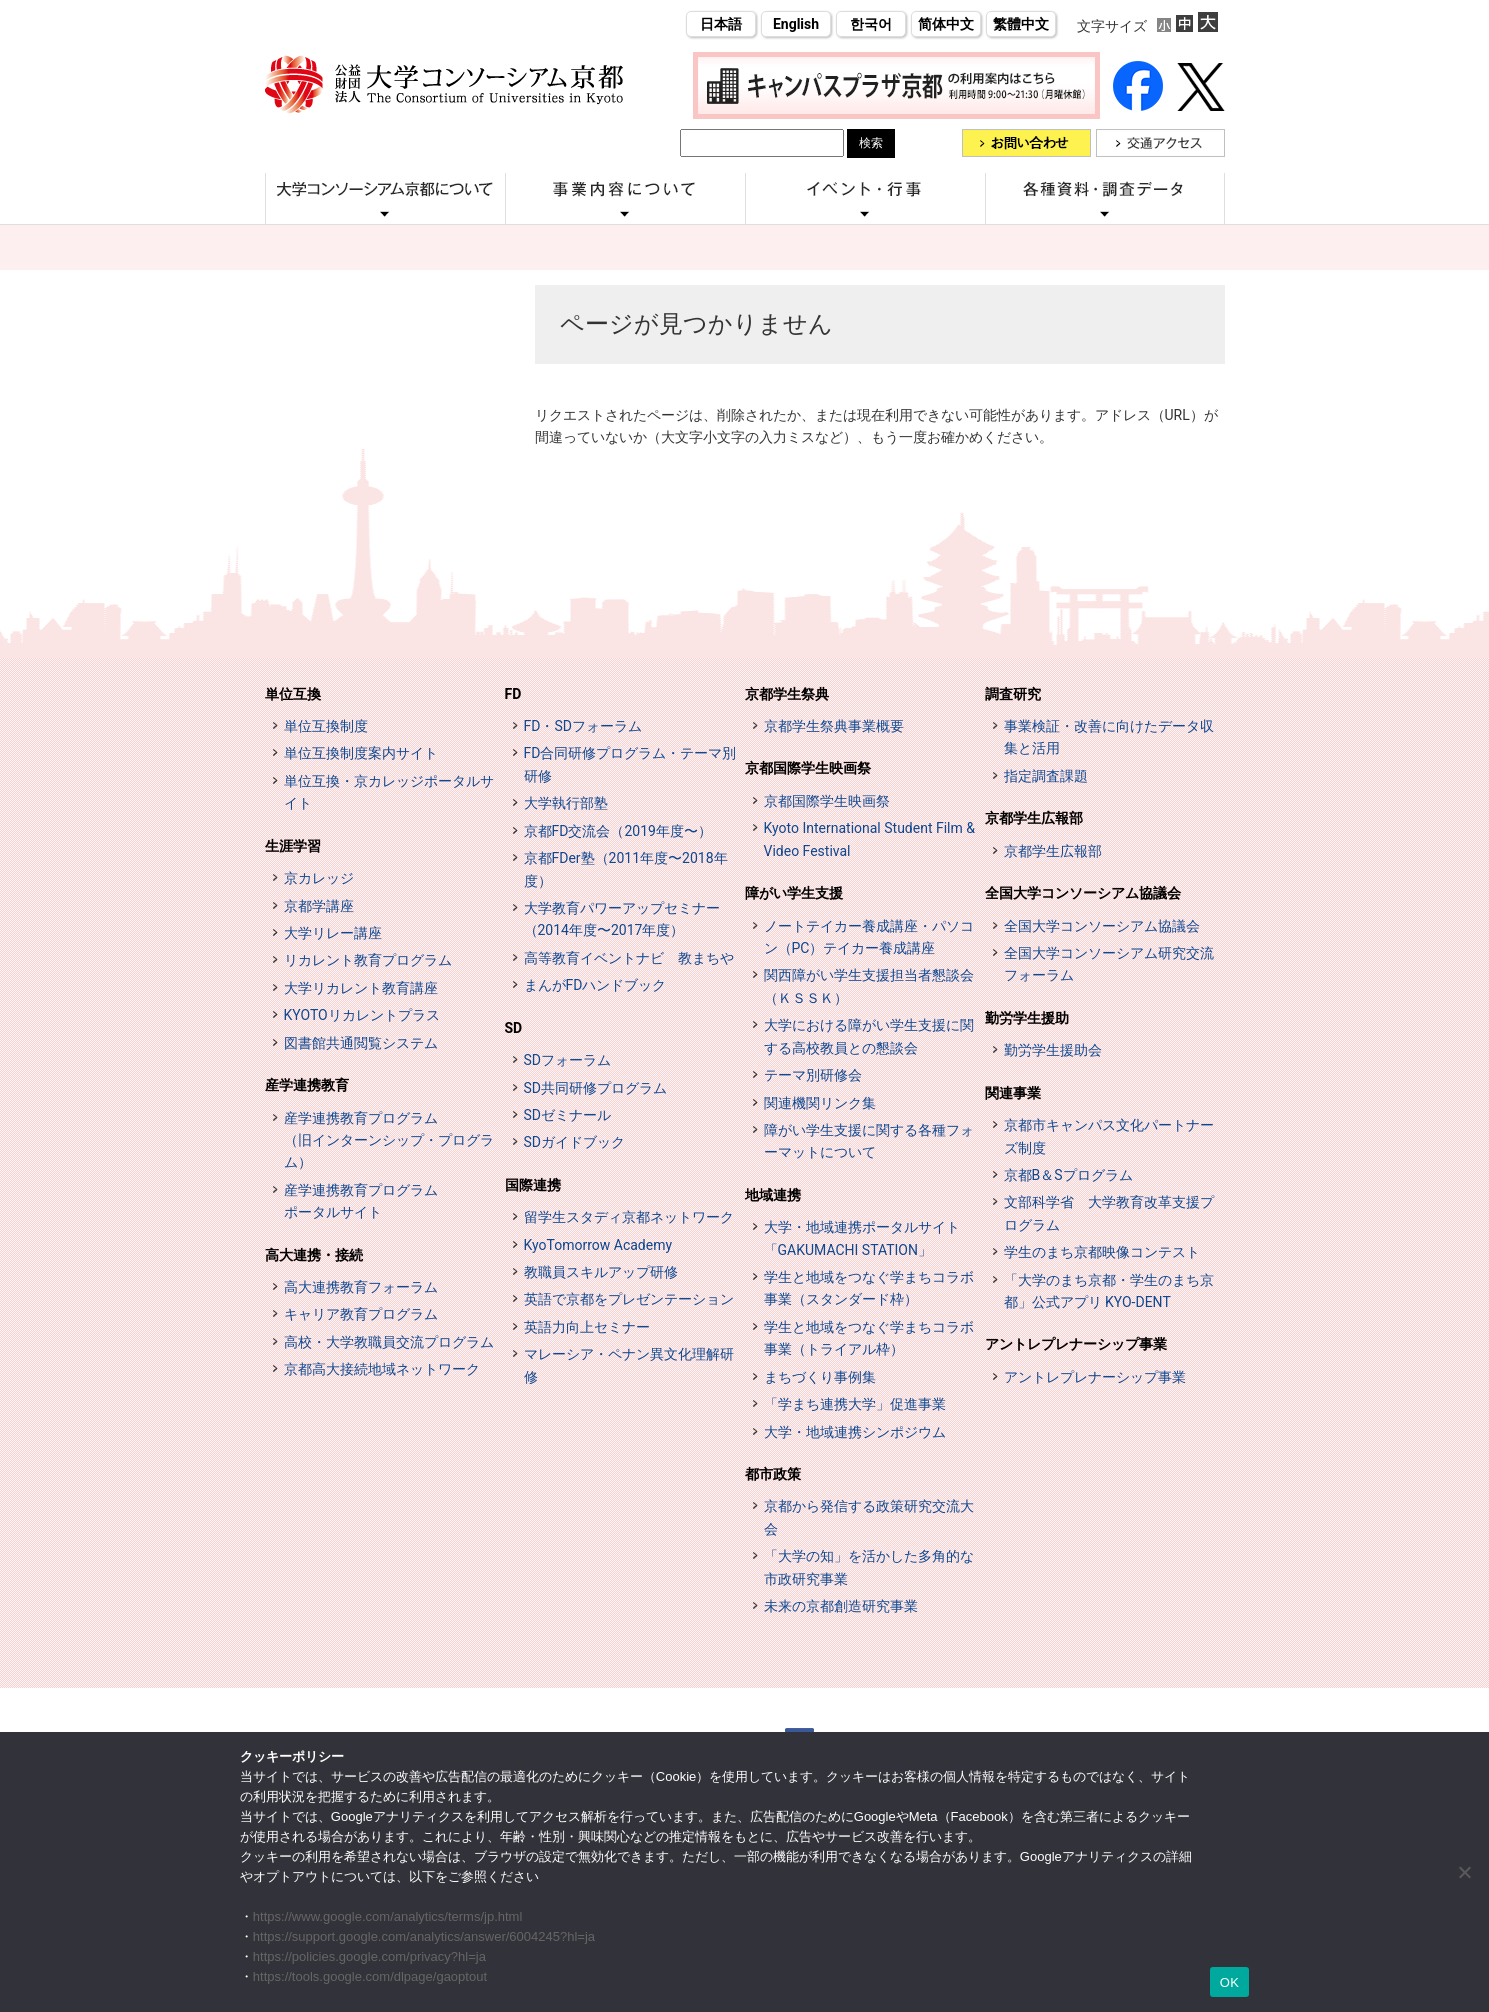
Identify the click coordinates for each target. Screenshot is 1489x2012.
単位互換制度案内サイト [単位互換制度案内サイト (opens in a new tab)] (361, 753)
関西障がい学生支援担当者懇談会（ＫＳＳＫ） (869, 986)
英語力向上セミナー (587, 1327)
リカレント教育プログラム (368, 960)
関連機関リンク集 (820, 1103)
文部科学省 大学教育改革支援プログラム (1109, 1213)
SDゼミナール (568, 1115)
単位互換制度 (326, 726)
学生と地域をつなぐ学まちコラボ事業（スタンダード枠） (869, 1288)
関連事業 (1013, 1093)
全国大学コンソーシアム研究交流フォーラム (1109, 964)
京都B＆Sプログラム (1068, 1175)
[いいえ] (1464, 1872)
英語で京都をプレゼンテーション (629, 1299)
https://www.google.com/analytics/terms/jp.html (388, 1916)
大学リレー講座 (333, 933)
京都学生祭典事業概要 (834, 726)
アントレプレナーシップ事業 (1076, 1344)
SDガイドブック (575, 1142)
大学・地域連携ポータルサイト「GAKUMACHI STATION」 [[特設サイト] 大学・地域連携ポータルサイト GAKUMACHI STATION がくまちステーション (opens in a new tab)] (862, 1238)
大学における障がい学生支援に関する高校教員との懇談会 (869, 1036)
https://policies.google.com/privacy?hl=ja (369, 1956)
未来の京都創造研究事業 (841, 1606)
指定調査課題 (1046, 776)
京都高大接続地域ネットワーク (382, 1369)
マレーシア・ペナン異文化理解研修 (629, 1365)
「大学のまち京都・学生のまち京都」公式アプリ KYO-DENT (1109, 1291)
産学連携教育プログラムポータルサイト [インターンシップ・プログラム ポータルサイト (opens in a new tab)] (361, 1201)
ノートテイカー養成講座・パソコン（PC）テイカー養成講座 (869, 937)
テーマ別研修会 (813, 1075)
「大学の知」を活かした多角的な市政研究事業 (869, 1567)
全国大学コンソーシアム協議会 (1083, 893)
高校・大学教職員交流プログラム (389, 1342)
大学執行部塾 (566, 803)
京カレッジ (319, 878)
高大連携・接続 (314, 1255)
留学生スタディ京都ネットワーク (629, 1217)
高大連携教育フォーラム (361, 1287)
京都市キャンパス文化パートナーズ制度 (1109, 1136)
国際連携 (533, 1185)
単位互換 (293, 694)
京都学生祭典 (787, 694)
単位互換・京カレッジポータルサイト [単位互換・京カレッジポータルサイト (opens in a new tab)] (389, 792)
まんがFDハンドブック (595, 985)
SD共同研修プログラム (596, 1088)
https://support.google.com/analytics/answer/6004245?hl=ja (424, 1936)
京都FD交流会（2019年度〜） (618, 831)
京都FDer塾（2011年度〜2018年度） (626, 869)
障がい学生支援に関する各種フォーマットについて (869, 1141)
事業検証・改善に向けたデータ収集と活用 (1109, 737)
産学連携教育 (307, 1085)
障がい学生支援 (794, 893)
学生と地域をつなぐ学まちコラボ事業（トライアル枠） (869, 1338)
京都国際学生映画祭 (808, 768)
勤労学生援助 (1027, 1018)
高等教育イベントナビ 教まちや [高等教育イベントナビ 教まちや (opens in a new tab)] (629, 958)
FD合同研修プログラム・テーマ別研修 (630, 764)
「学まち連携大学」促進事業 (855, 1404)
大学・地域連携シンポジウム (855, 1432)
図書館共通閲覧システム (361, 1043)
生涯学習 (293, 846)
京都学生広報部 (1034, 818)
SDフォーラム (568, 1060)
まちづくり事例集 (820, 1377)
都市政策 (773, 1474)
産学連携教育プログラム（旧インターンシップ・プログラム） (389, 1140)
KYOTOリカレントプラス (362, 1015)
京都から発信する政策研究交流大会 (869, 1517)
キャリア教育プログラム (361, 1314)
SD (514, 1028)
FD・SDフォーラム (583, 726)
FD (513, 694)
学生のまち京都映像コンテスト (1102, 1252)
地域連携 (773, 1195)
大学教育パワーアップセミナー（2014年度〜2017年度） (622, 919)
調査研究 (1013, 694)
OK (1229, 1982)
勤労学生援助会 (1053, 1050)
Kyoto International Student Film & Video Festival (869, 839)
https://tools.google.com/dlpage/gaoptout (370, 1976)
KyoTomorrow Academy (598, 1245)
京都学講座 (319, 906)
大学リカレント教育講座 (361, 988)
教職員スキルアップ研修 (601, 1272)
